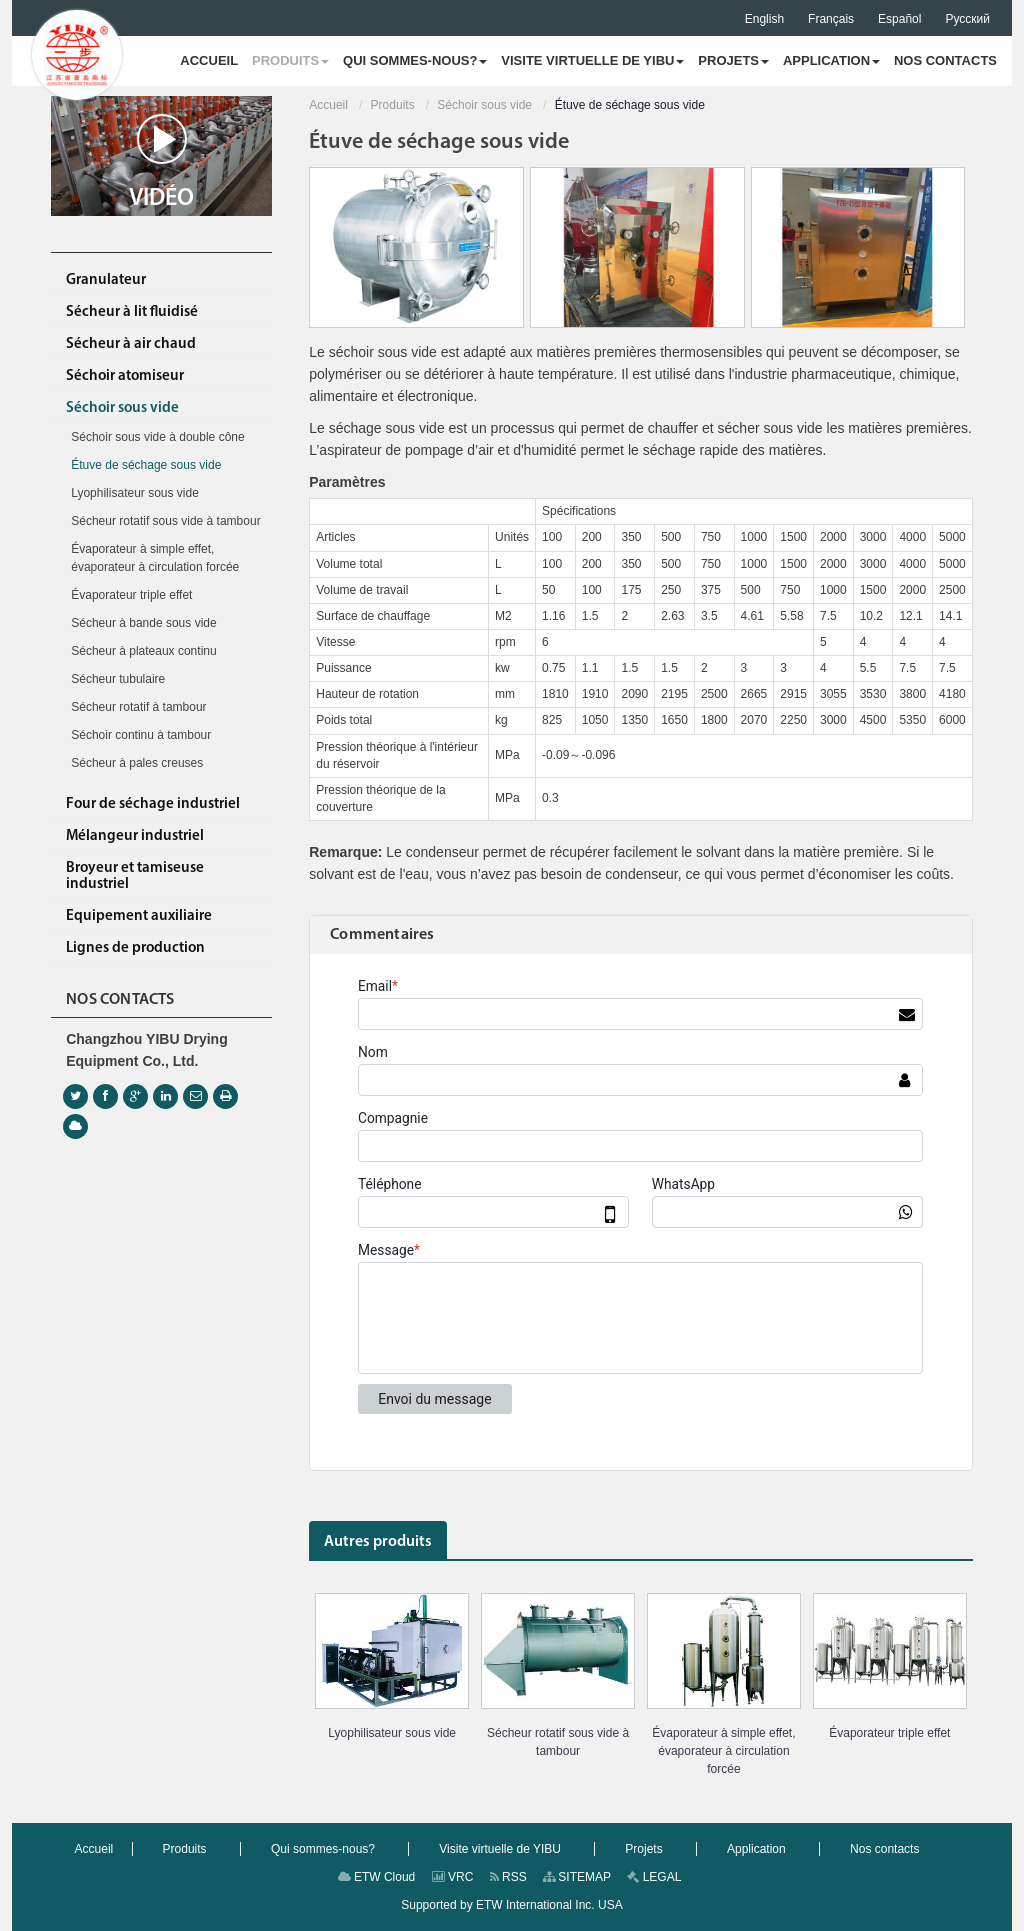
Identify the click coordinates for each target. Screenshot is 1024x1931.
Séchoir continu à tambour (141, 735)
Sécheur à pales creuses (137, 763)
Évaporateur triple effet (889, 1733)
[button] (290, 61)
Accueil (328, 105)
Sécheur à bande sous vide (143, 623)
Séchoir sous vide (484, 105)
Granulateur (106, 280)
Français (831, 19)
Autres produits (378, 1542)
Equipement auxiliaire (139, 916)
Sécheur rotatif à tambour (138, 707)
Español (899, 19)
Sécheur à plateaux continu (143, 651)
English (764, 19)
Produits (393, 105)
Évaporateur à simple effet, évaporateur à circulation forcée (723, 1751)
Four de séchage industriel (153, 804)
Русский (967, 19)
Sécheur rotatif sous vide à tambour (558, 1742)
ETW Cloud (377, 1877)
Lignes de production (135, 948)
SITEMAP (577, 1877)
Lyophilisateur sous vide (392, 1733)
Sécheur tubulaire (118, 679)
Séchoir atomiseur (125, 376)
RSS (508, 1877)
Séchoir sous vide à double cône (157, 437)
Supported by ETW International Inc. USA (511, 1905)
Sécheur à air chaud (131, 344)
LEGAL (654, 1877)
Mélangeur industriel (135, 836)
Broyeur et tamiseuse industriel (135, 876)
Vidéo (161, 162)
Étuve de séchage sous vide (146, 465)
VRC (453, 1877)
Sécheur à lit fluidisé (132, 312)
